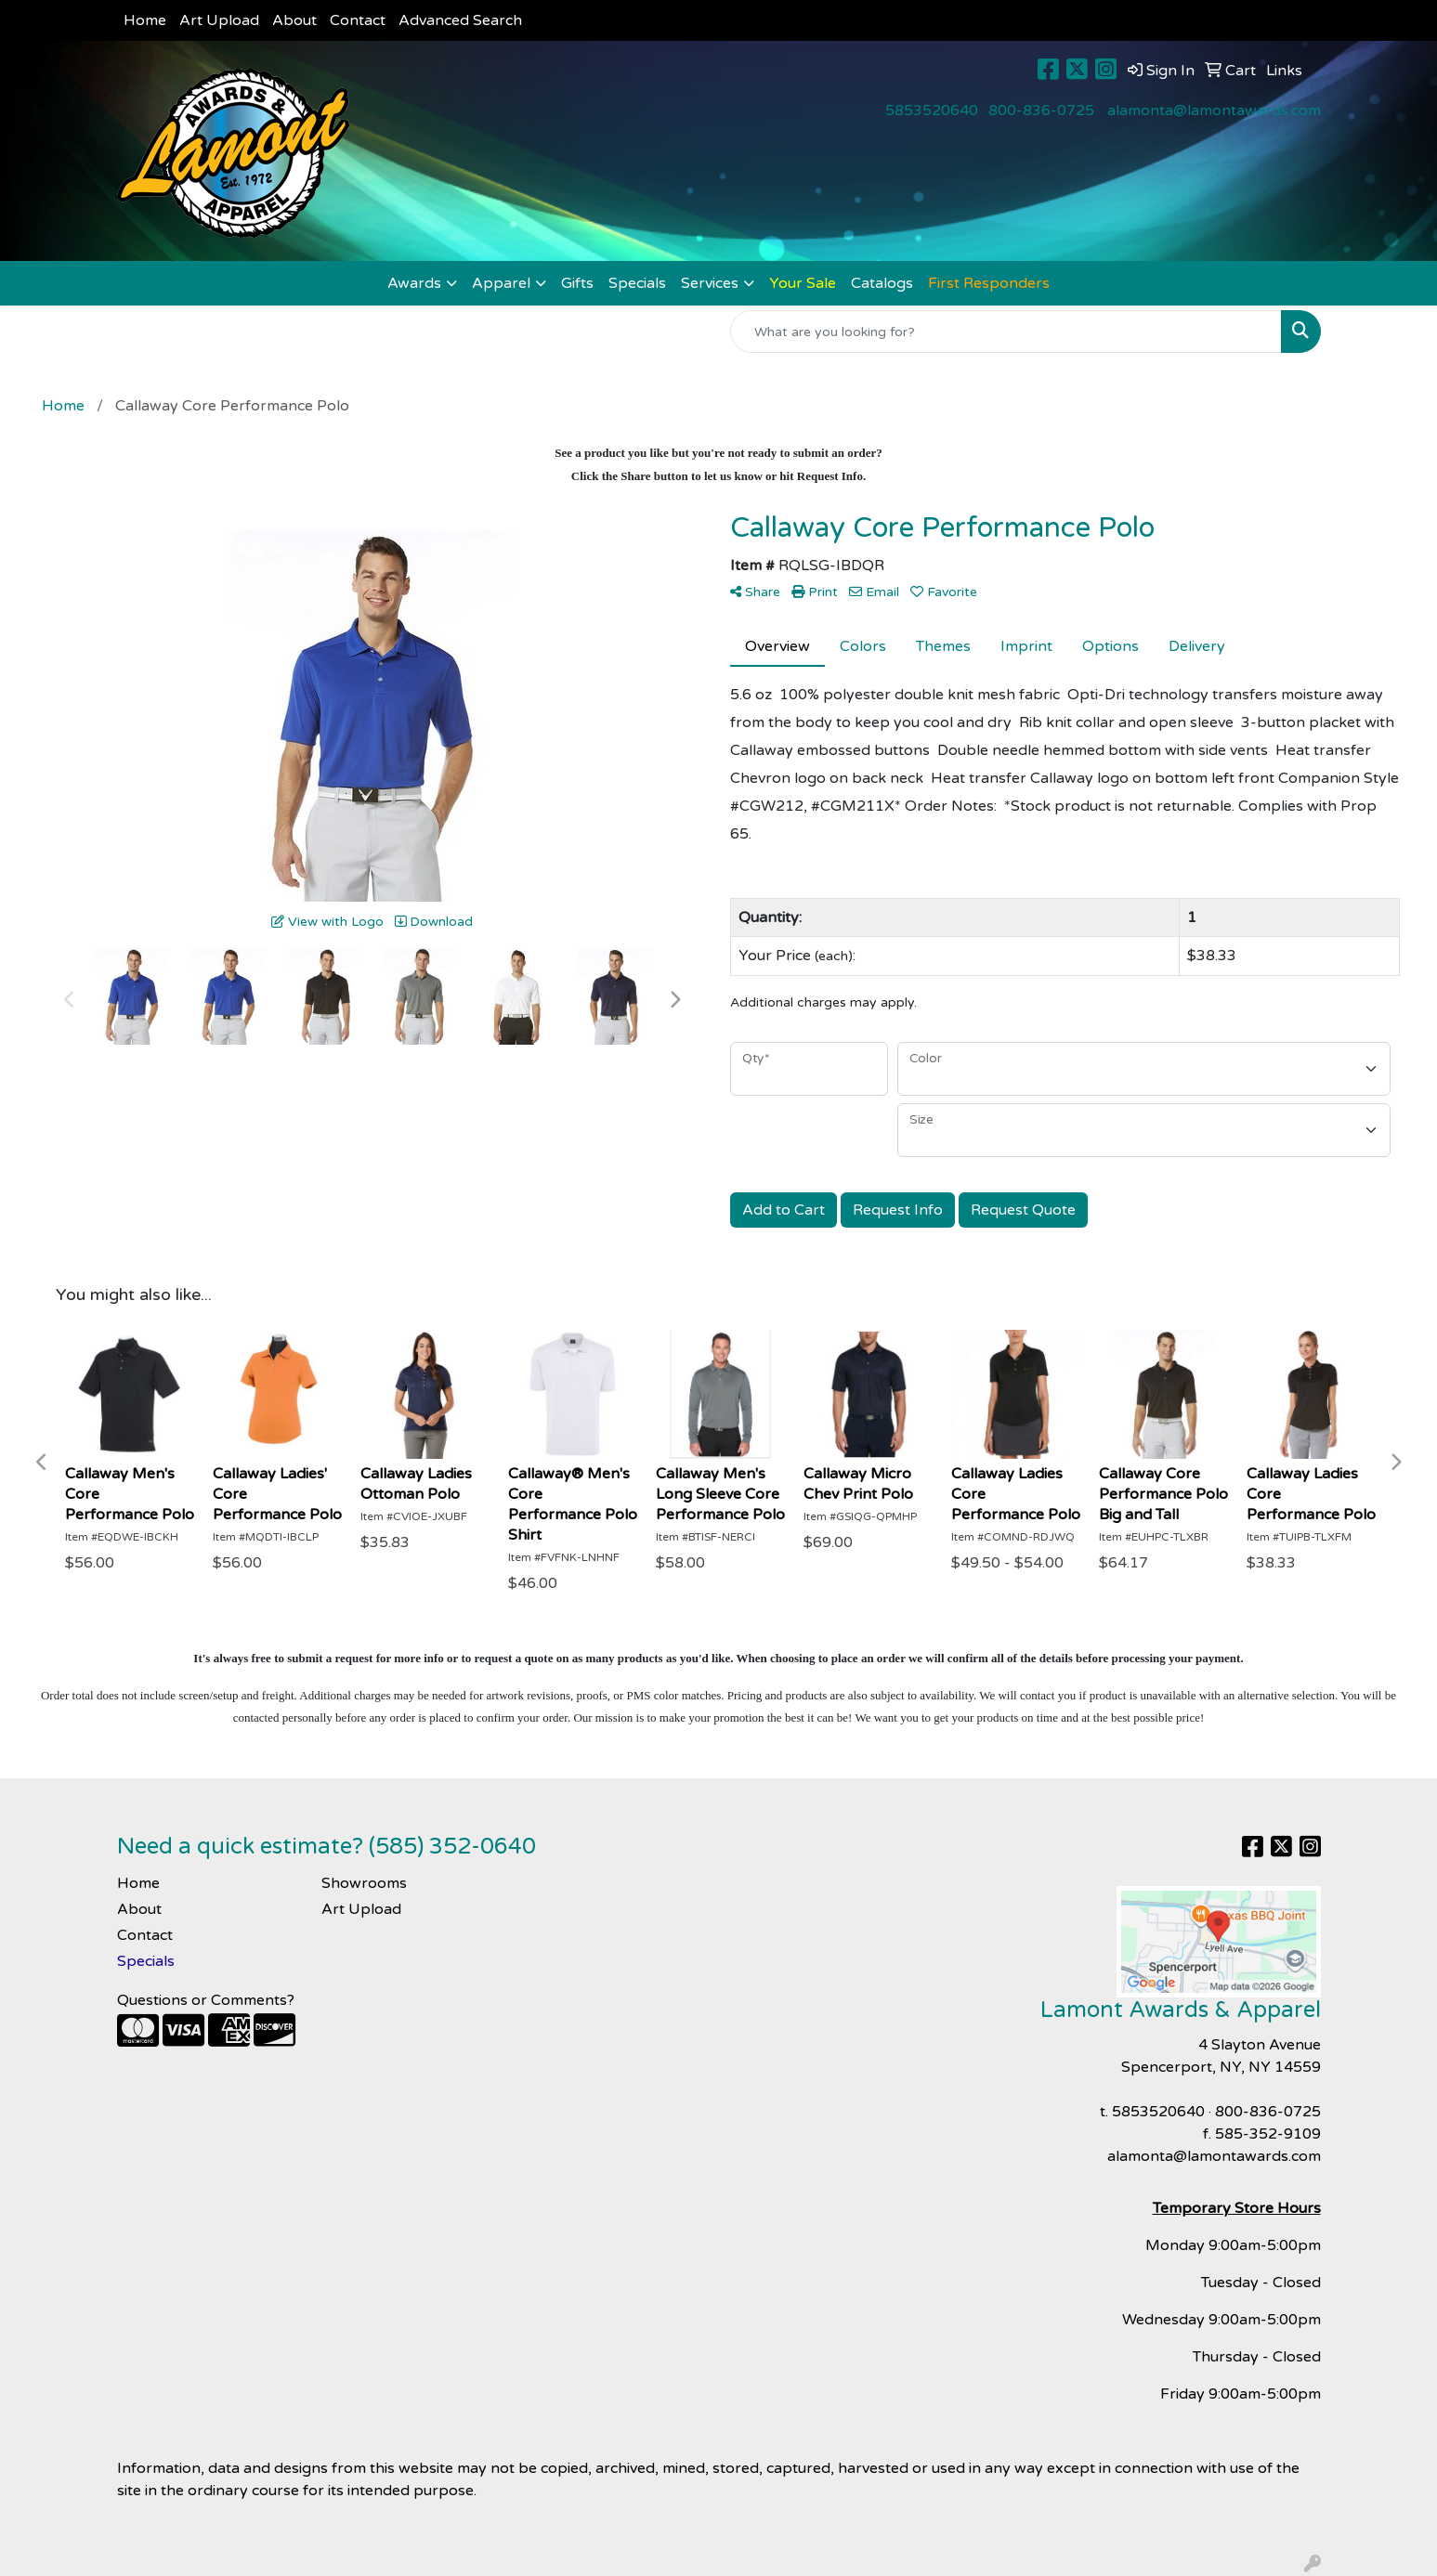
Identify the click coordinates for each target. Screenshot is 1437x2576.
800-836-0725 (1041, 110)
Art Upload (219, 20)
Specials (637, 283)
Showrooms (364, 1883)
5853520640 (931, 110)
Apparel (501, 283)
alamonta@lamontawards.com (1214, 110)
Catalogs (882, 283)
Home (145, 20)
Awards (414, 283)
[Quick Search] (1006, 331)
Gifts (577, 283)
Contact (357, 20)
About (294, 20)
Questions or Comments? (205, 2000)
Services (709, 283)
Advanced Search (460, 20)
